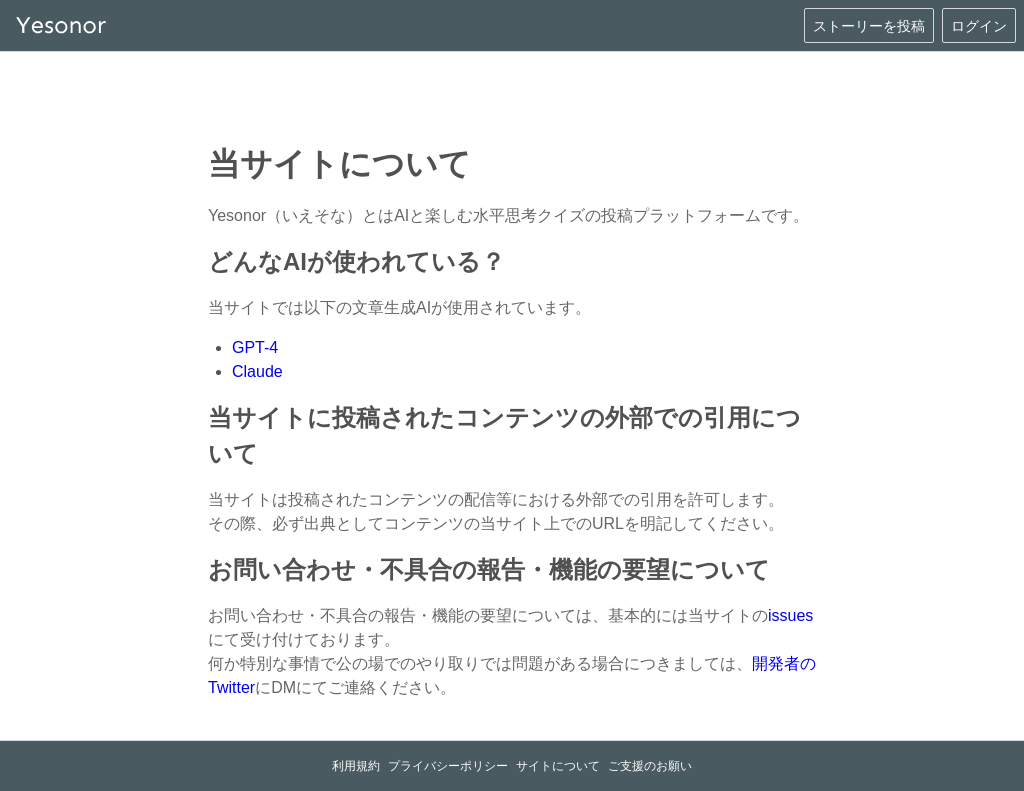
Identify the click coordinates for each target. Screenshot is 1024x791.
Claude (257, 371)
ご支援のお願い (650, 766)
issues (790, 615)
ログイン (979, 26)
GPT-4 (255, 347)
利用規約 (356, 766)
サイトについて (558, 766)
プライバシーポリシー (448, 766)
